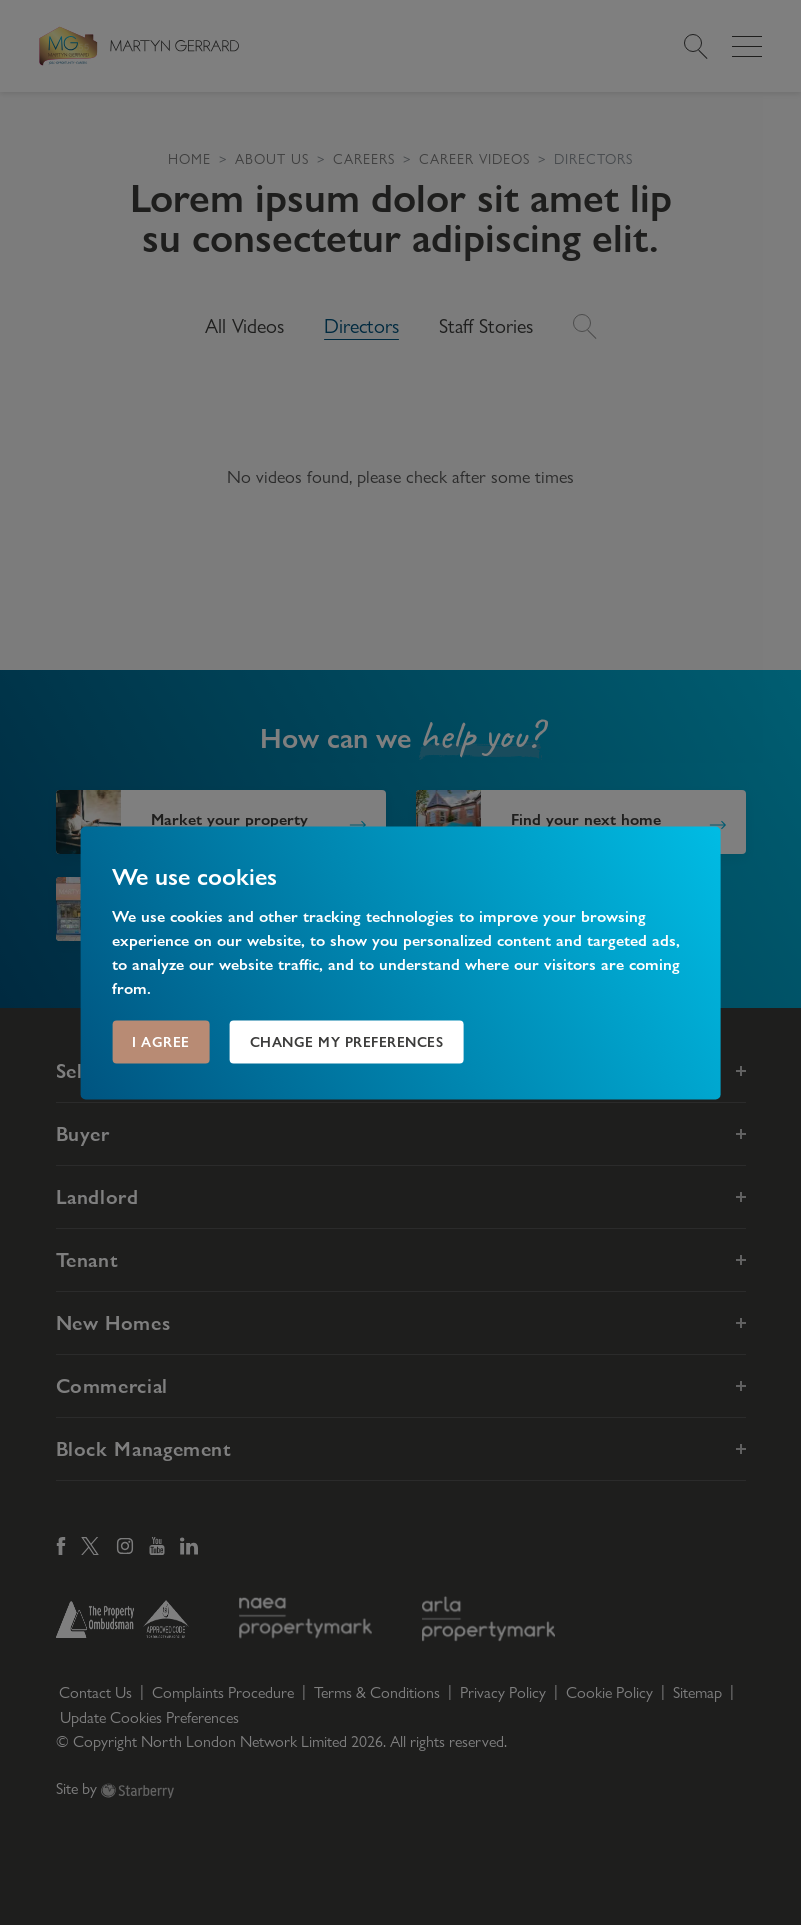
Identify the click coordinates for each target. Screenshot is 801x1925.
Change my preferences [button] (347, 1041)
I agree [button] (161, 1041)
